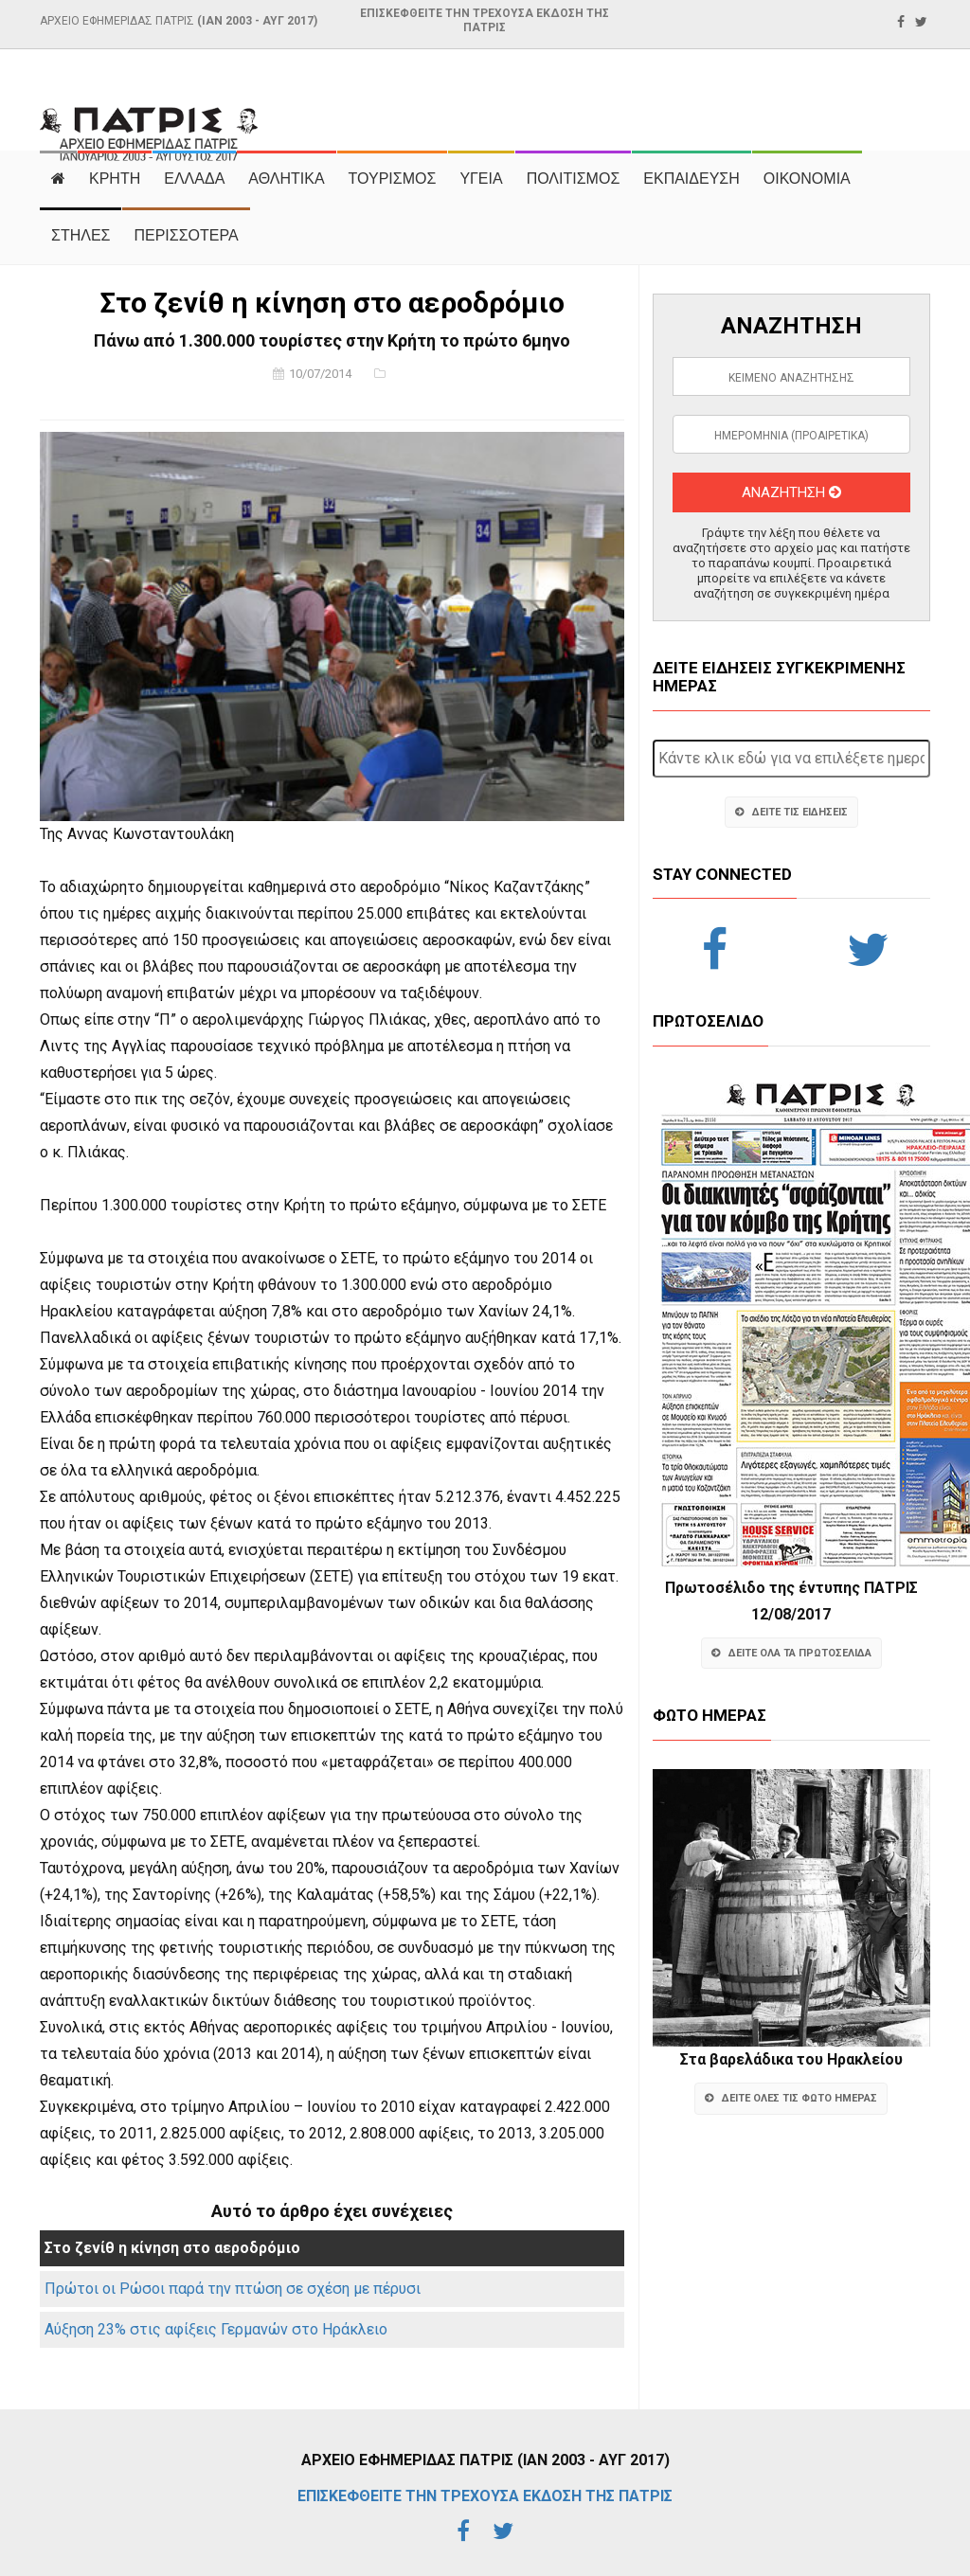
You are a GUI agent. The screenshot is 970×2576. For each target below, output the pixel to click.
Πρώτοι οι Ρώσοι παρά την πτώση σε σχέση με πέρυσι (233, 2289)
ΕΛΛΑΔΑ (194, 178)
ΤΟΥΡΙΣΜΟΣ (393, 178)
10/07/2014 (320, 374)
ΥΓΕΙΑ (480, 178)
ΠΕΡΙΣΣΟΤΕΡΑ (186, 235)
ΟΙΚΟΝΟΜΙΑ (807, 178)
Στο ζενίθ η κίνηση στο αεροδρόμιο (172, 2248)
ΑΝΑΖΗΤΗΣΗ (791, 492)
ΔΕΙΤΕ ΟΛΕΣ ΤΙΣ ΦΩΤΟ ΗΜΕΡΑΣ (791, 2098)
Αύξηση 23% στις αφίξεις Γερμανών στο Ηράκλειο (216, 2329)
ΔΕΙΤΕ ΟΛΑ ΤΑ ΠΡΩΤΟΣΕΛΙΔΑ (791, 1653)
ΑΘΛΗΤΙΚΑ (286, 178)
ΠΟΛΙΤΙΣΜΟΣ (573, 178)
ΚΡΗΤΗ (114, 178)
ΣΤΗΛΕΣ (80, 235)
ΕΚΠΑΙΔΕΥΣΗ (691, 178)
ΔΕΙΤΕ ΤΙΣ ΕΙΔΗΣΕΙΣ (791, 812)
